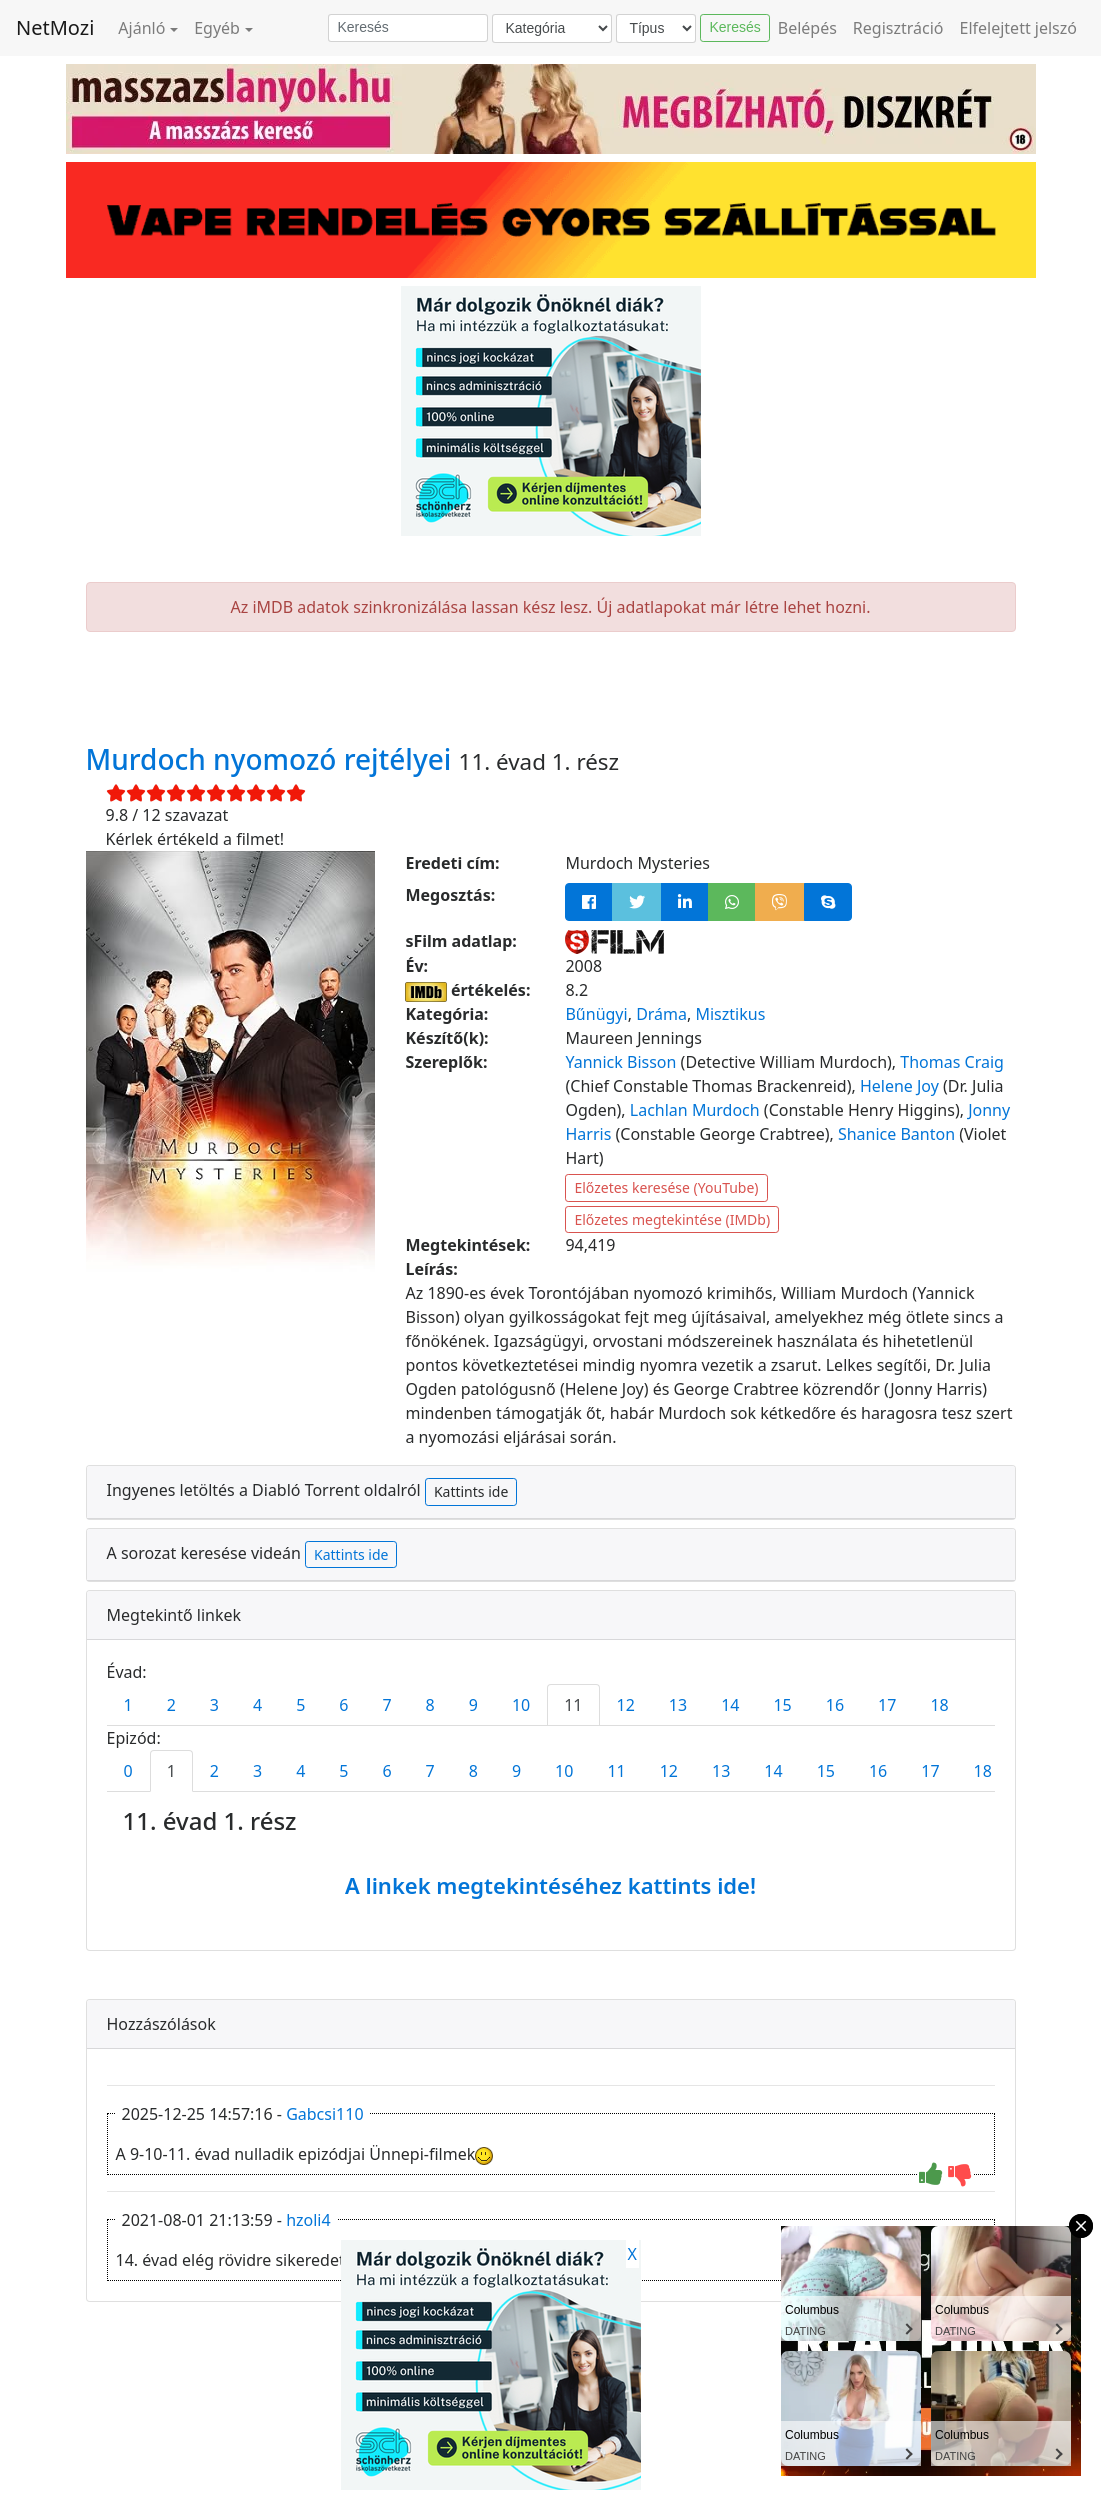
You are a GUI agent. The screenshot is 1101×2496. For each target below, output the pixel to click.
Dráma (661, 1014)
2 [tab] (171, 1705)
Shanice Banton (896, 1134)
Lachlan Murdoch (695, 1110)
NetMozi (55, 27)
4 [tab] (257, 1705)
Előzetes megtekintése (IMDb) (672, 1219)
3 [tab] (214, 1705)
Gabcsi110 (324, 2114)
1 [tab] (128, 1705)
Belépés (807, 28)
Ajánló (141, 28)
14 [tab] (730, 1705)
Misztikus (730, 1014)
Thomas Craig (952, 1062)
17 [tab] (887, 1705)
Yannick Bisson (620, 1062)
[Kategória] (552, 28)
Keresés (734, 27)
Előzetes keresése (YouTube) (666, 1187)
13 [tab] (678, 1705)
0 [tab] (128, 1771)
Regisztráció (898, 28)
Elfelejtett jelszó (1019, 28)
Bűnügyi (596, 1014)
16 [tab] (835, 1705)
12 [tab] (626, 1705)
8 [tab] (430, 1705)
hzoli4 (308, 2220)
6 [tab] (343, 1705)
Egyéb (217, 28)
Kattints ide (471, 1491)
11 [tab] (573, 1705)
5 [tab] (300, 1705)
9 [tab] (473, 1705)
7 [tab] (386, 1705)
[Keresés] (408, 28)
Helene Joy (899, 1086)
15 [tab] (782, 1705)
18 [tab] (939, 1705)
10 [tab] (521, 1705)
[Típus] (656, 28)
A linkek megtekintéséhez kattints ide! (550, 1885)
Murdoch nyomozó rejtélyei (272, 759)
